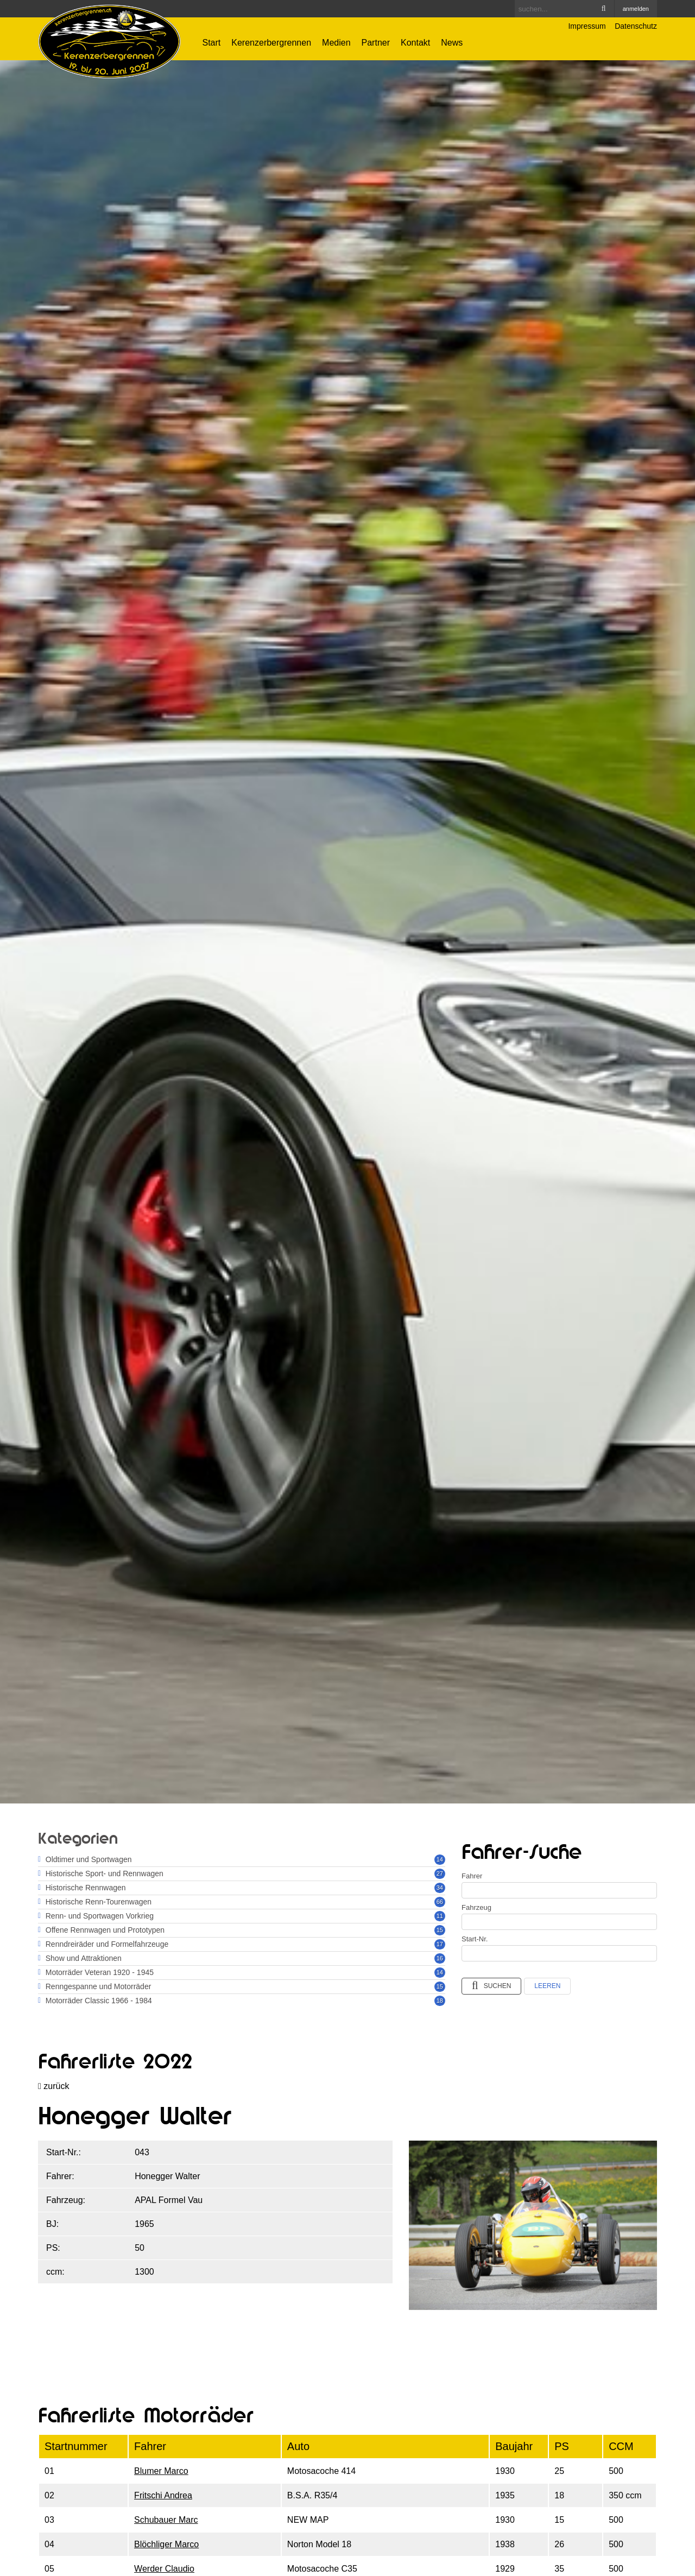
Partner (376, 42)
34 (440, 1887)
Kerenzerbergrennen (271, 42)
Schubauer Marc (166, 2519)
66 (440, 1901)
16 (440, 1958)
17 (440, 1944)
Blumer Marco (161, 2471)
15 (440, 1930)
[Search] (564, 8)
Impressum (586, 26)
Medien (336, 42)
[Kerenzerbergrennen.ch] (109, 41)
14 (440, 1859)
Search (603, 8)
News (452, 42)
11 (440, 1916)
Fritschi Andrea (163, 2495)
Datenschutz (636, 26)
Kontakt (415, 42)
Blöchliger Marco (166, 2544)
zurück (53, 2086)
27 (440, 1873)
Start (212, 42)
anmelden (636, 8)
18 (440, 2000)
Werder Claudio (164, 2568)
